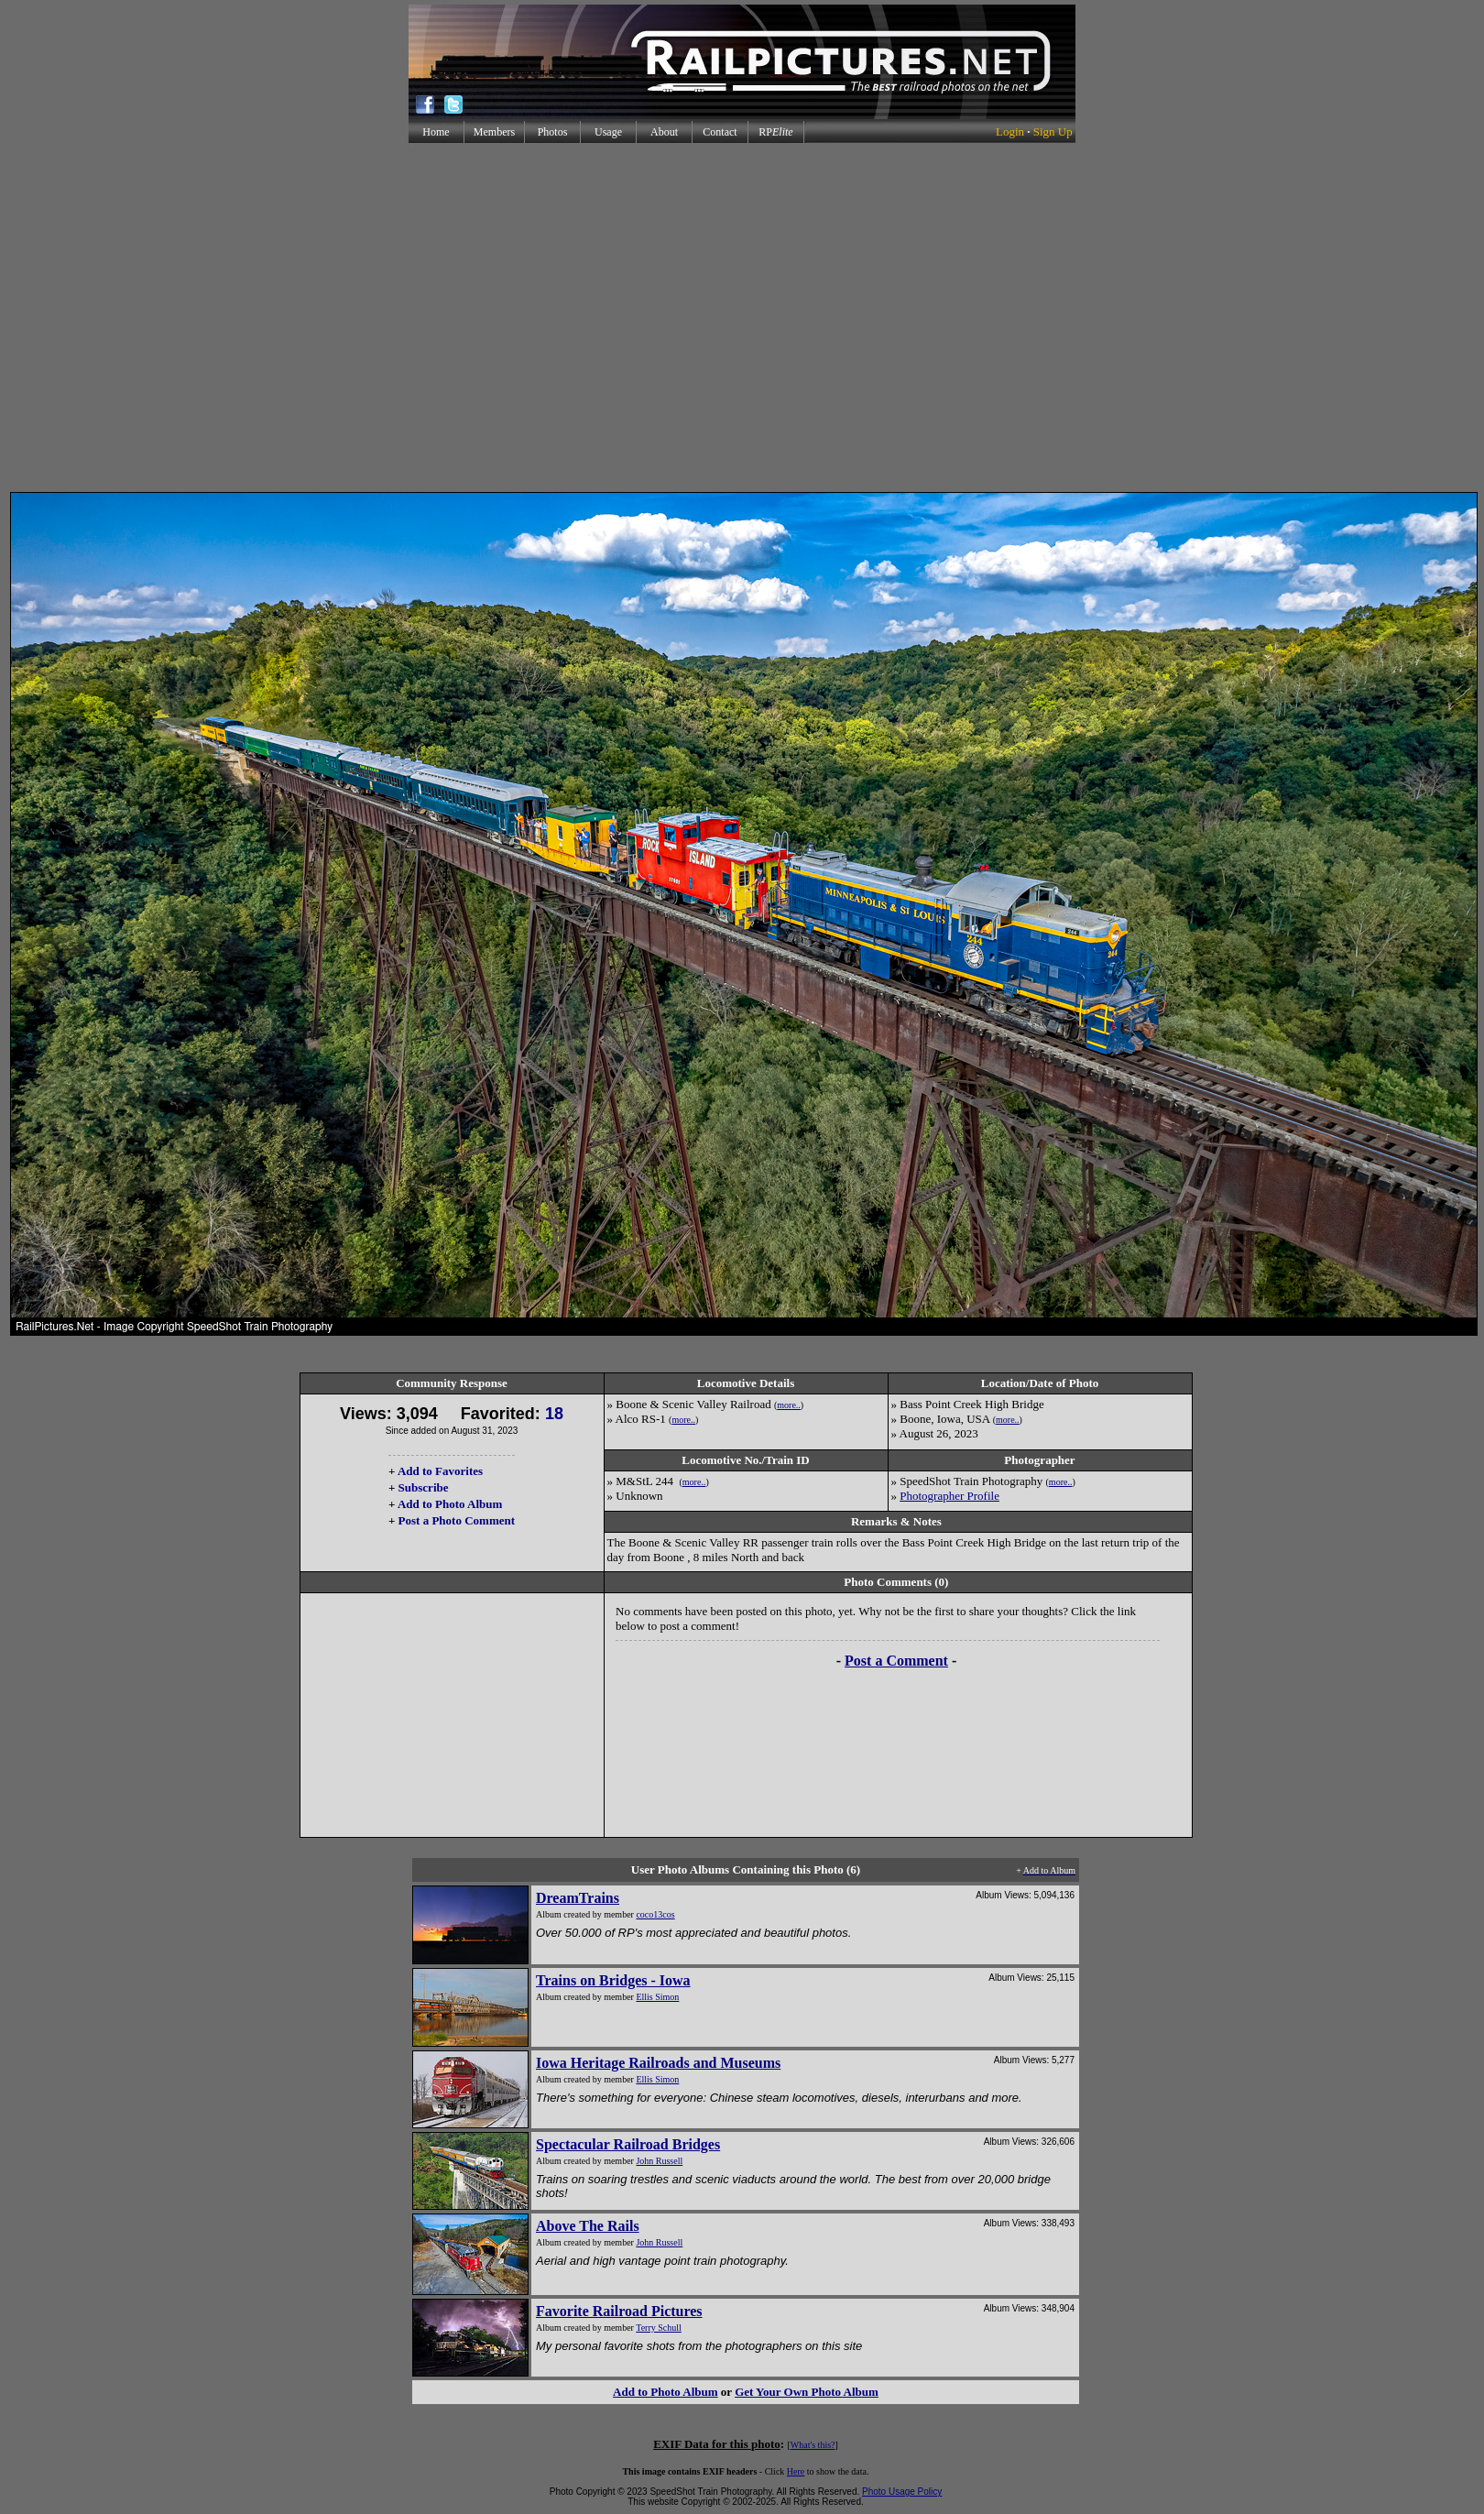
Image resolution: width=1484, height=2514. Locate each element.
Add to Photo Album (450, 1504)
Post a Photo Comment (456, 1520)
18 (554, 1414)
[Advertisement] (739, 317)
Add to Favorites (440, 1471)
